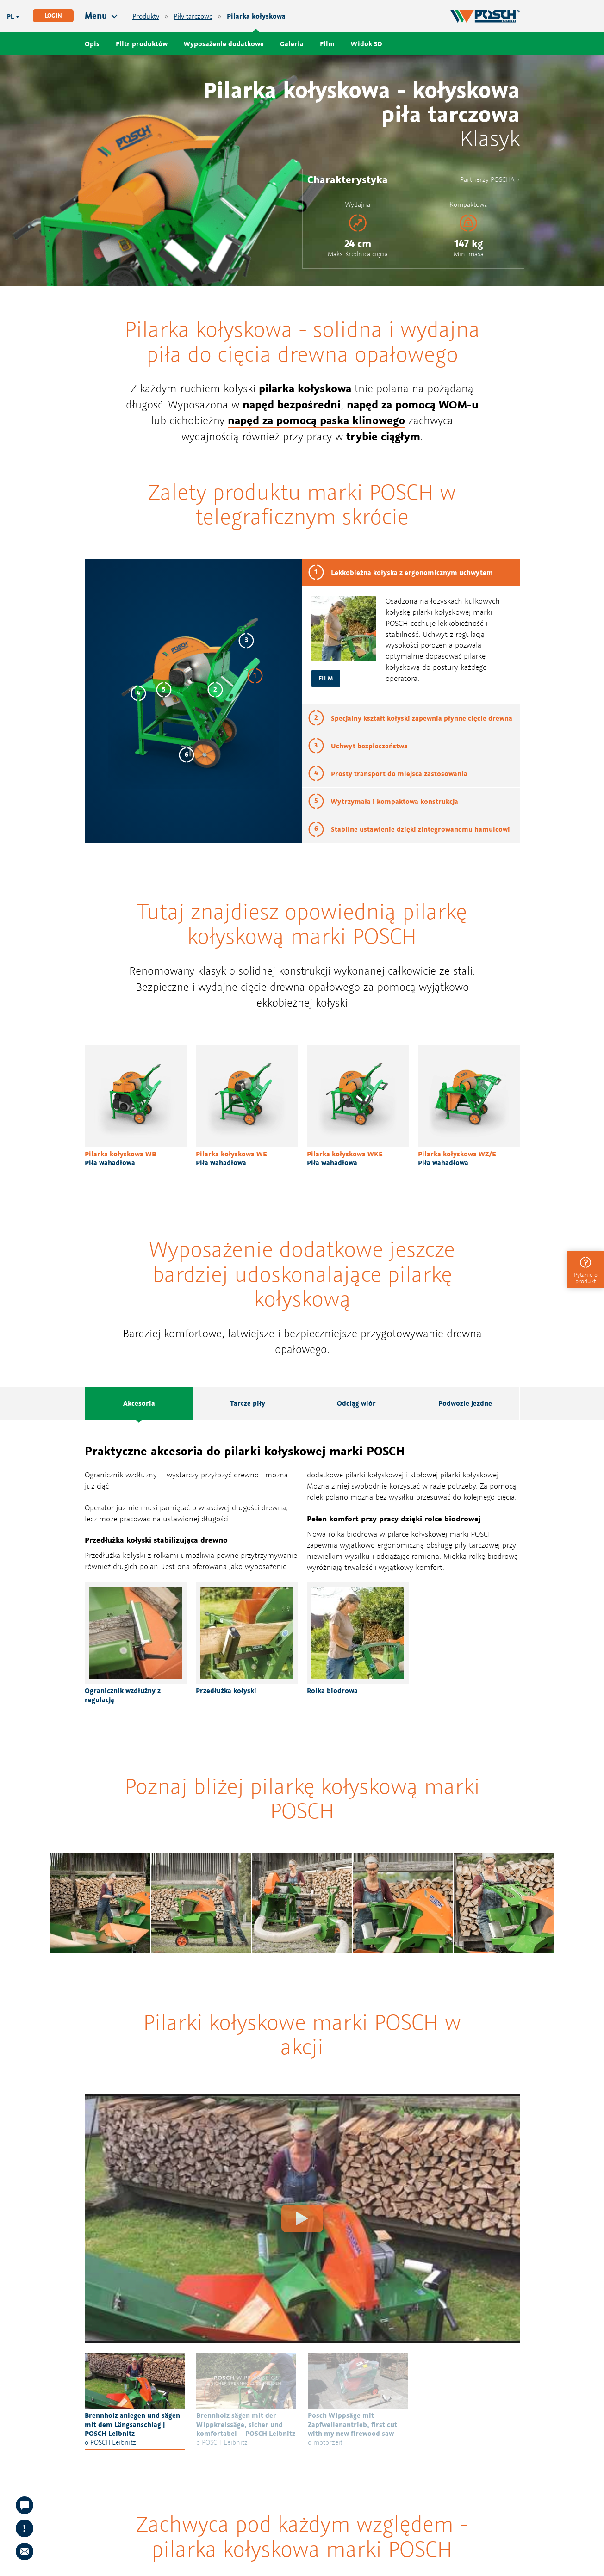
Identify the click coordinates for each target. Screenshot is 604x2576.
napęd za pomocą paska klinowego (316, 420)
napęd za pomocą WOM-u (413, 404)
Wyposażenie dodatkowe (224, 43)
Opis (92, 43)
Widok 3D (366, 43)
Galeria (292, 43)
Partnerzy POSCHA (487, 179)
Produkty (145, 16)
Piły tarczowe (193, 16)
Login (53, 15)
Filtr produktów (142, 43)
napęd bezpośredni (292, 404)
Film (327, 43)
